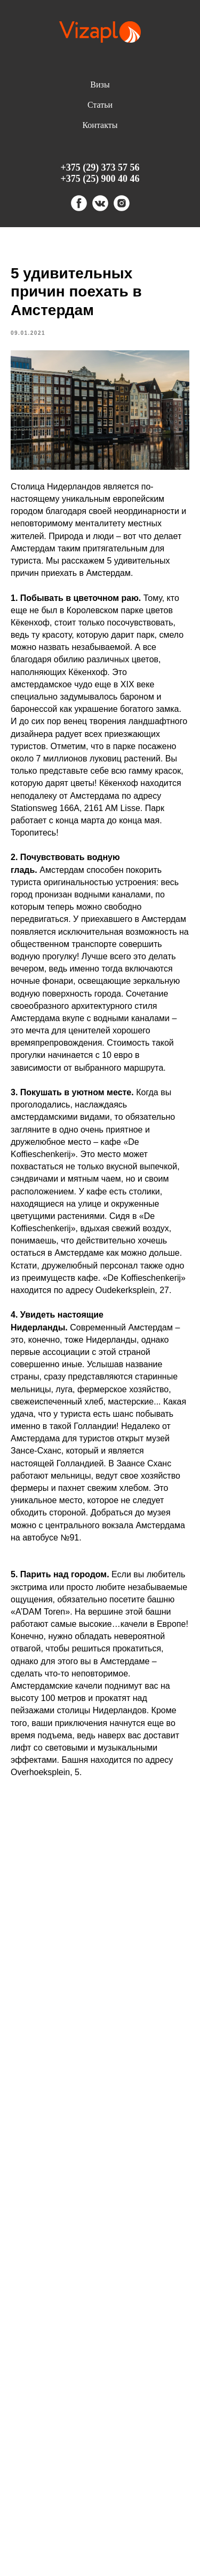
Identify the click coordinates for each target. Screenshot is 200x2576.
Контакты (99, 125)
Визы (99, 84)
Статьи (100, 104)
